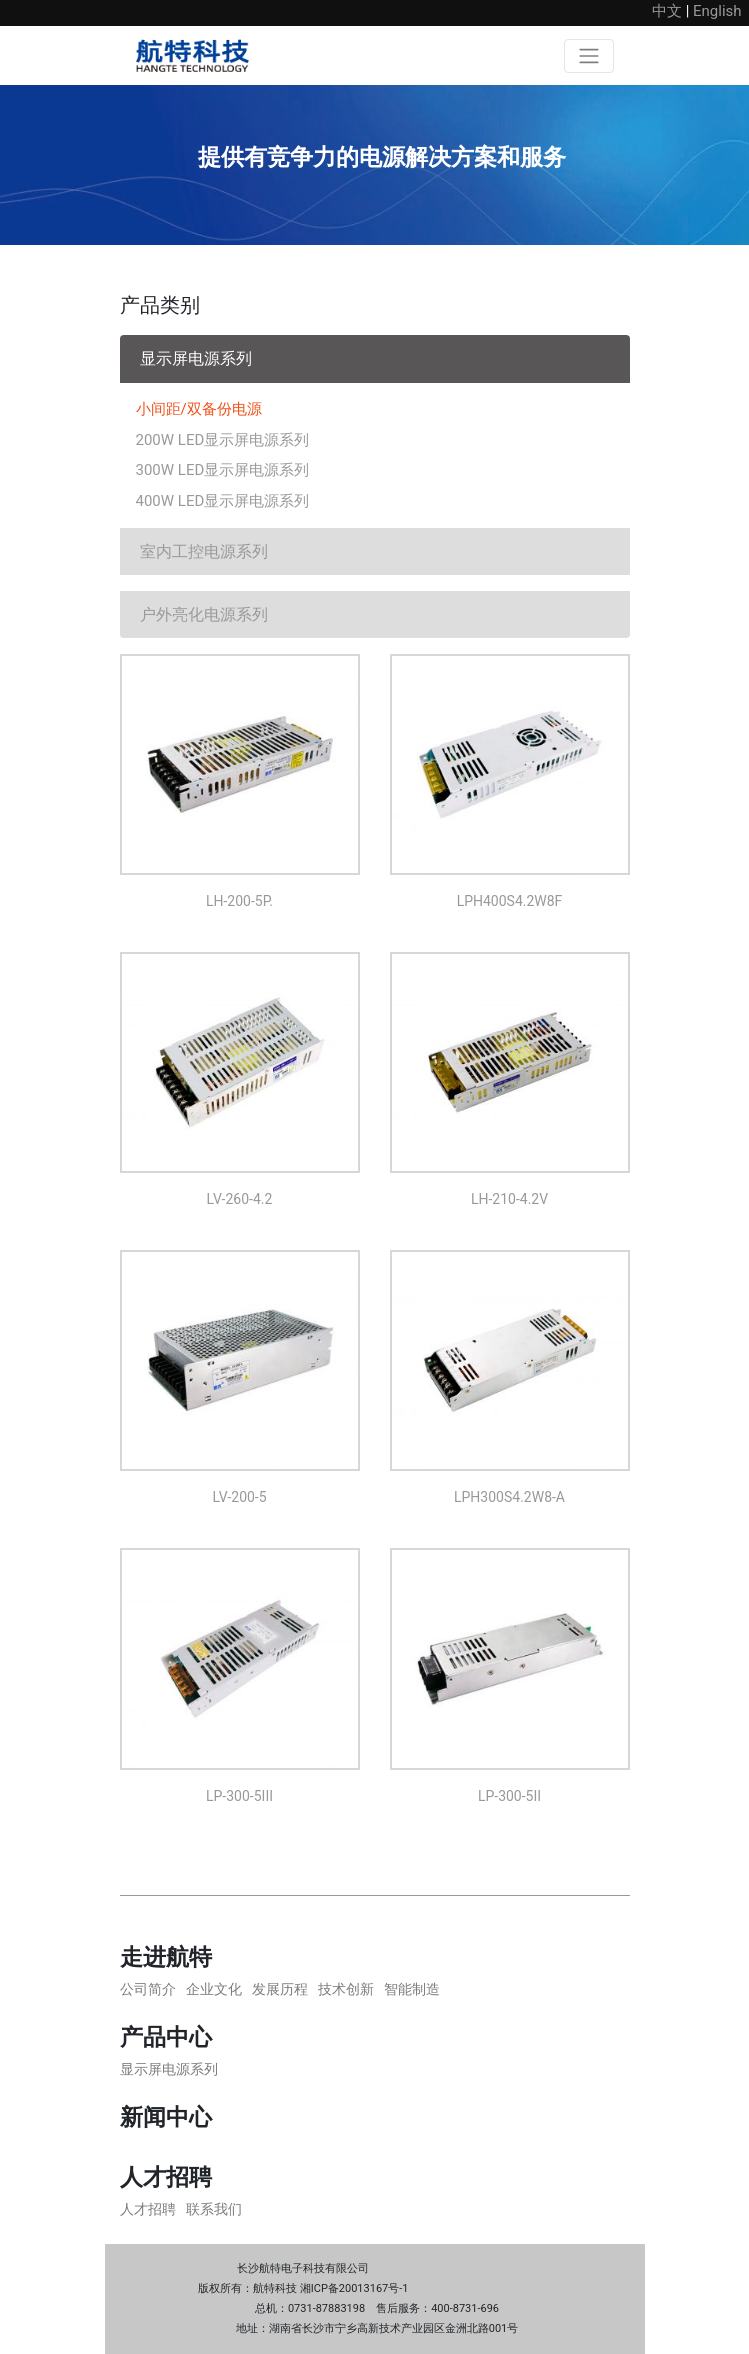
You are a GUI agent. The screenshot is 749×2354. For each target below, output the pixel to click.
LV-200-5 (239, 1497)
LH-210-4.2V (509, 1199)
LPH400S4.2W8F (510, 901)
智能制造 (412, 1989)
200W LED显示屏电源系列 (223, 440)
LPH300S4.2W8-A (509, 1497)
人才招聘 (148, 2209)
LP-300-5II (509, 1796)
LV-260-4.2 (240, 1199)
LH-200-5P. (239, 901)
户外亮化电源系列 (204, 614)
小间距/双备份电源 (199, 409)
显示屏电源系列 (196, 358)
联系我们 (214, 2209)
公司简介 (148, 1989)
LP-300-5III (239, 1796)
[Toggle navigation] (589, 56)
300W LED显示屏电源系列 (223, 470)
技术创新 (346, 1989)
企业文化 (214, 1989)
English (717, 11)
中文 (667, 11)
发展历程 (280, 1989)
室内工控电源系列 (204, 551)
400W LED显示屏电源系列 (223, 501)
